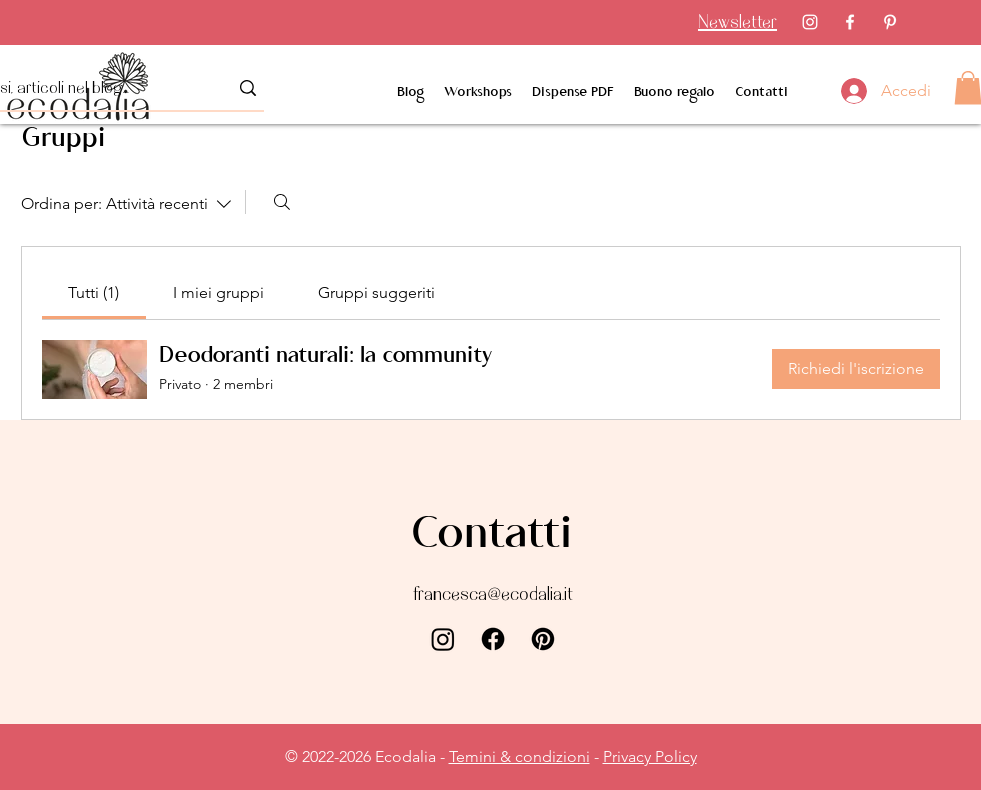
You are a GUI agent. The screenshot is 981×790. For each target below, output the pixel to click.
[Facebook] (850, 22)
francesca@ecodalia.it (493, 593)
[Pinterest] (890, 22)
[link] (93, 292)
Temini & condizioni (519, 756)
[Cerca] (282, 202)
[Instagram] (810, 22)
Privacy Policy (650, 756)
